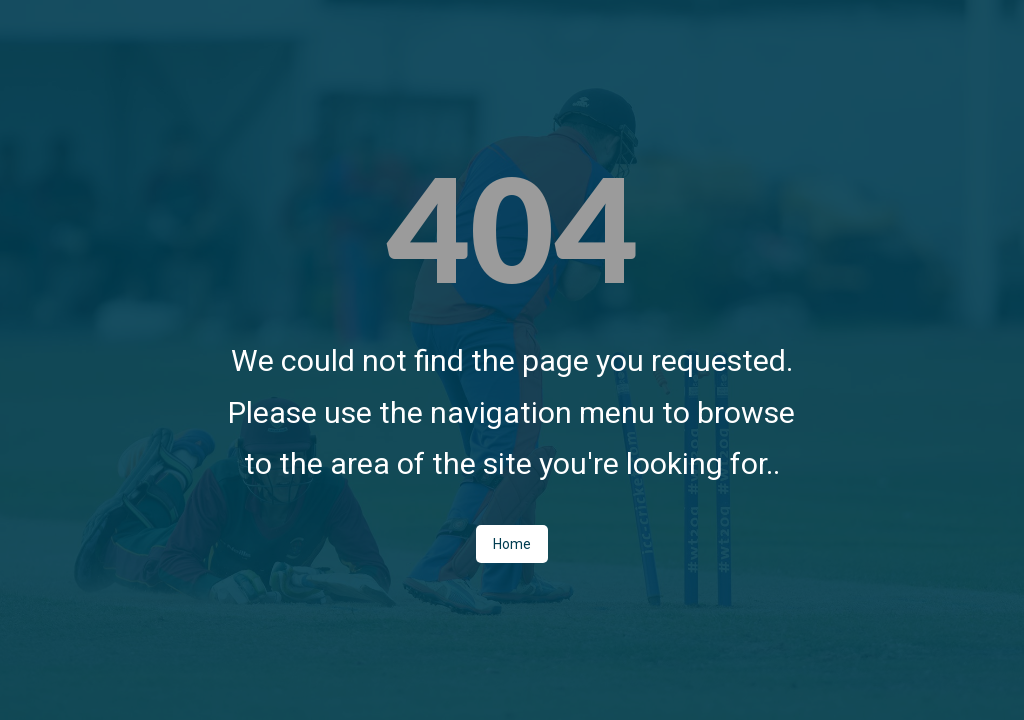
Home (512, 544)
